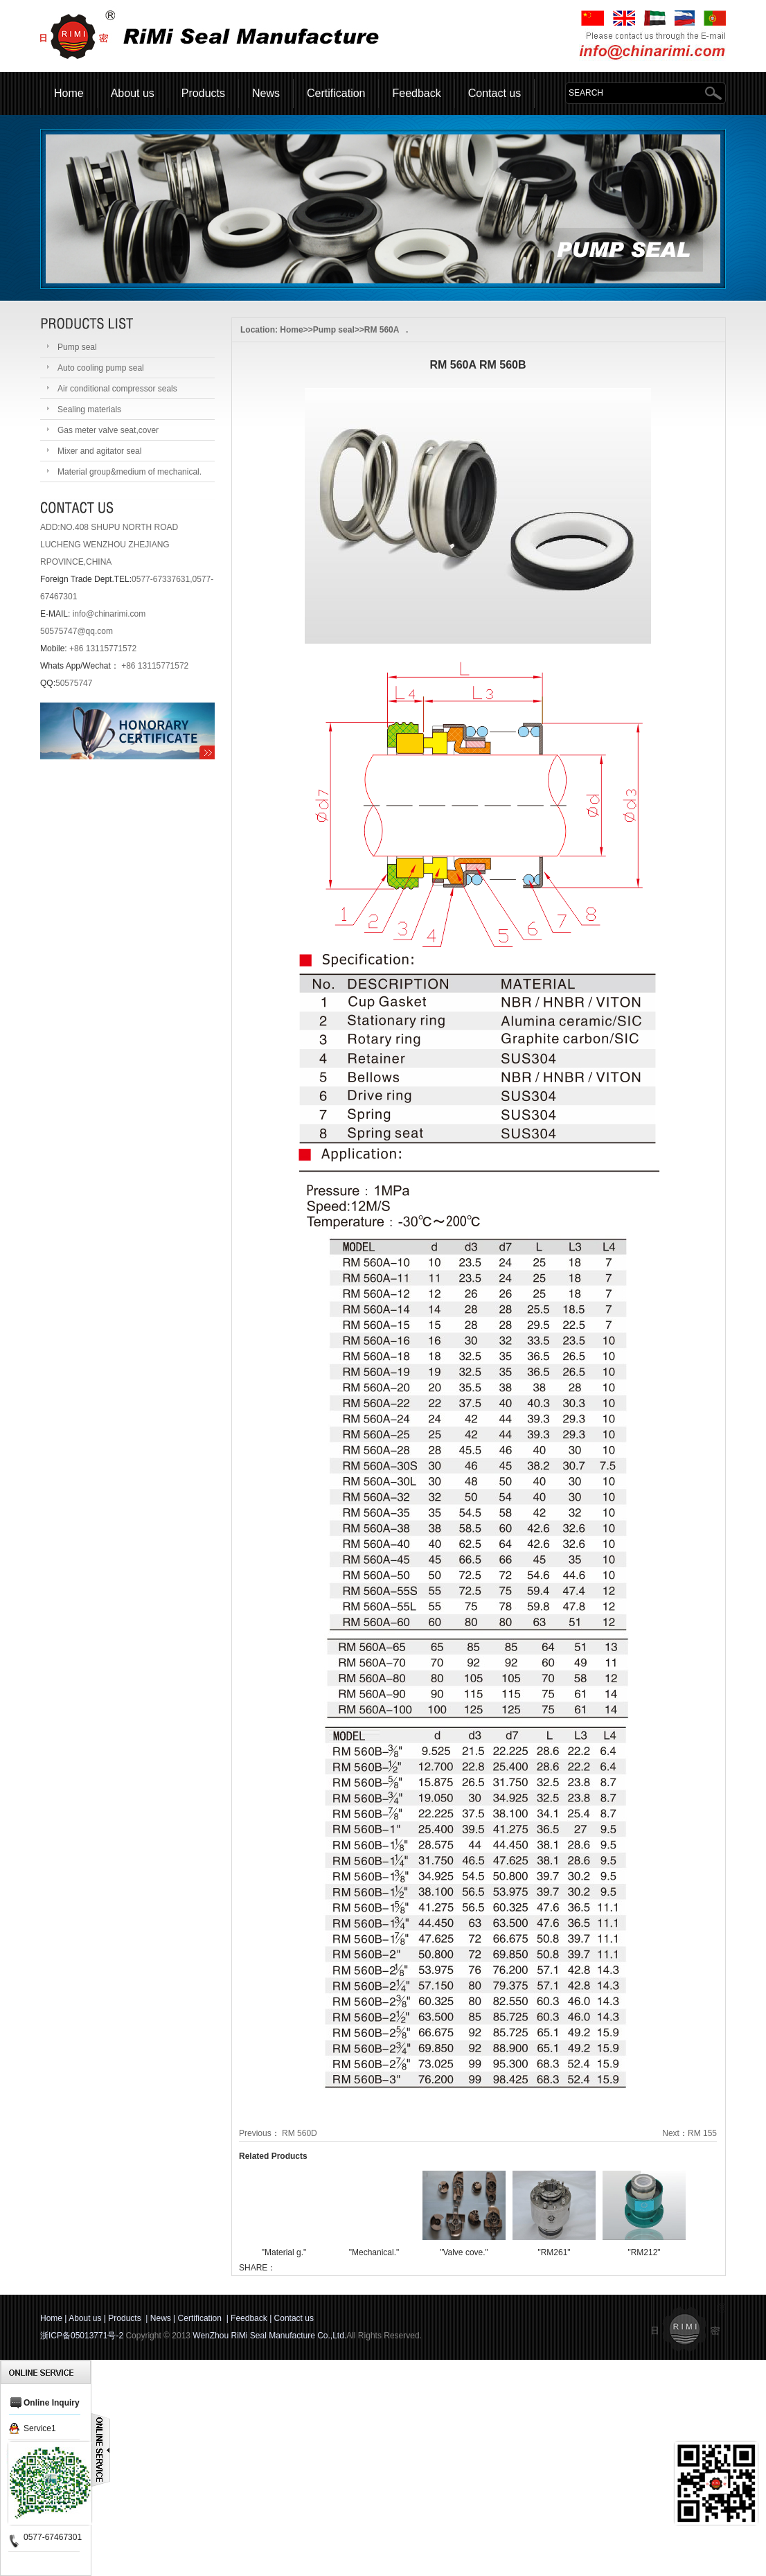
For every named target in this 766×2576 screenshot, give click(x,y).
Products (203, 93)
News (266, 93)
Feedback (416, 93)
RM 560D (299, 2133)
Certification (336, 93)
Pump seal (334, 330)
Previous (255, 2133)
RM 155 (702, 2133)
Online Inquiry (52, 2403)
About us (132, 93)
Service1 (40, 2428)
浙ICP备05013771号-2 (81, 2335)
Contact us (494, 93)
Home (69, 93)
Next (670, 2133)
